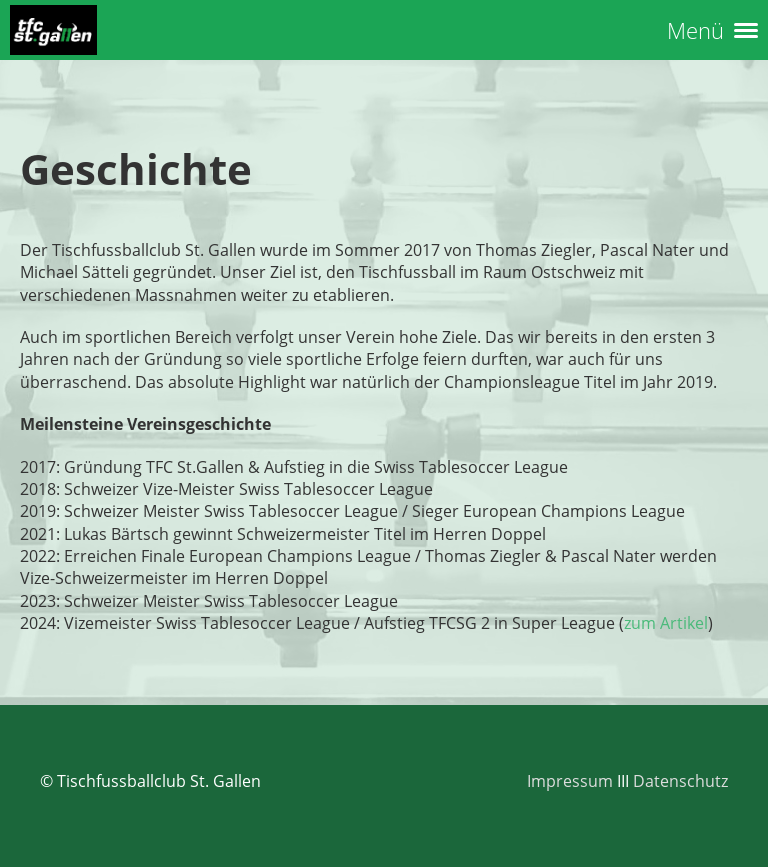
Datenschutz (680, 781)
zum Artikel (666, 623)
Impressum (570, 781)
